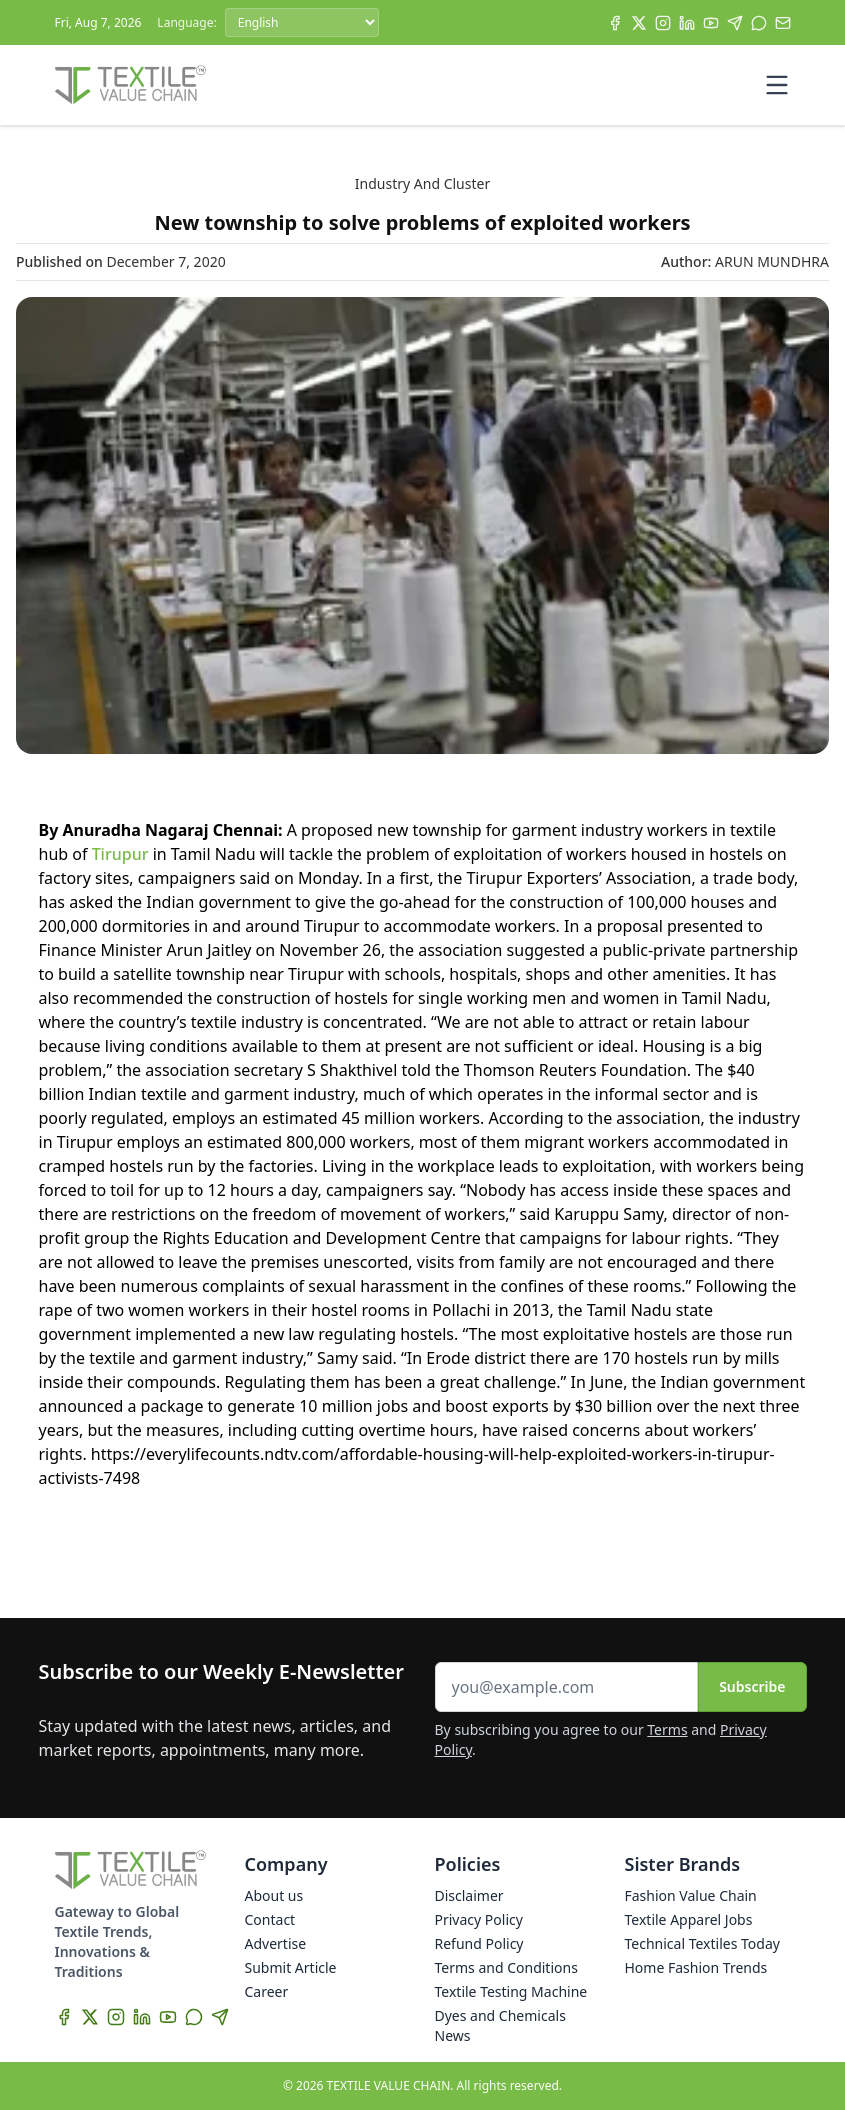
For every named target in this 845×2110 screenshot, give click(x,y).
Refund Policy (479, 1943)
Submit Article (291, 1967)
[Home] (131, 85)
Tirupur (122, 854)
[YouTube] (711, 23)
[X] (639, 23)
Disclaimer (469, 1895)
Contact (270, 1919)
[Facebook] (615, 23)
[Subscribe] (783, 23)
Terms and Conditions (506, 1967)
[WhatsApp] (759, 23)
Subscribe (752, 1686)
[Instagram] (663, 23)
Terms (667, 1729)
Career (267, 1991)
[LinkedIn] (687, 23)
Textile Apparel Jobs (689, 1919)
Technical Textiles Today (702, 1943)
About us (274, 1895)
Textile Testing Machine (511, 1991)
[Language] (302, 22)
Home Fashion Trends (696, 1967)
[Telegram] (735, 23)
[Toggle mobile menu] (777, 85)
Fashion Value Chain (691, 1895)
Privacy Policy (479, 1919)
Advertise (276, 1943)
